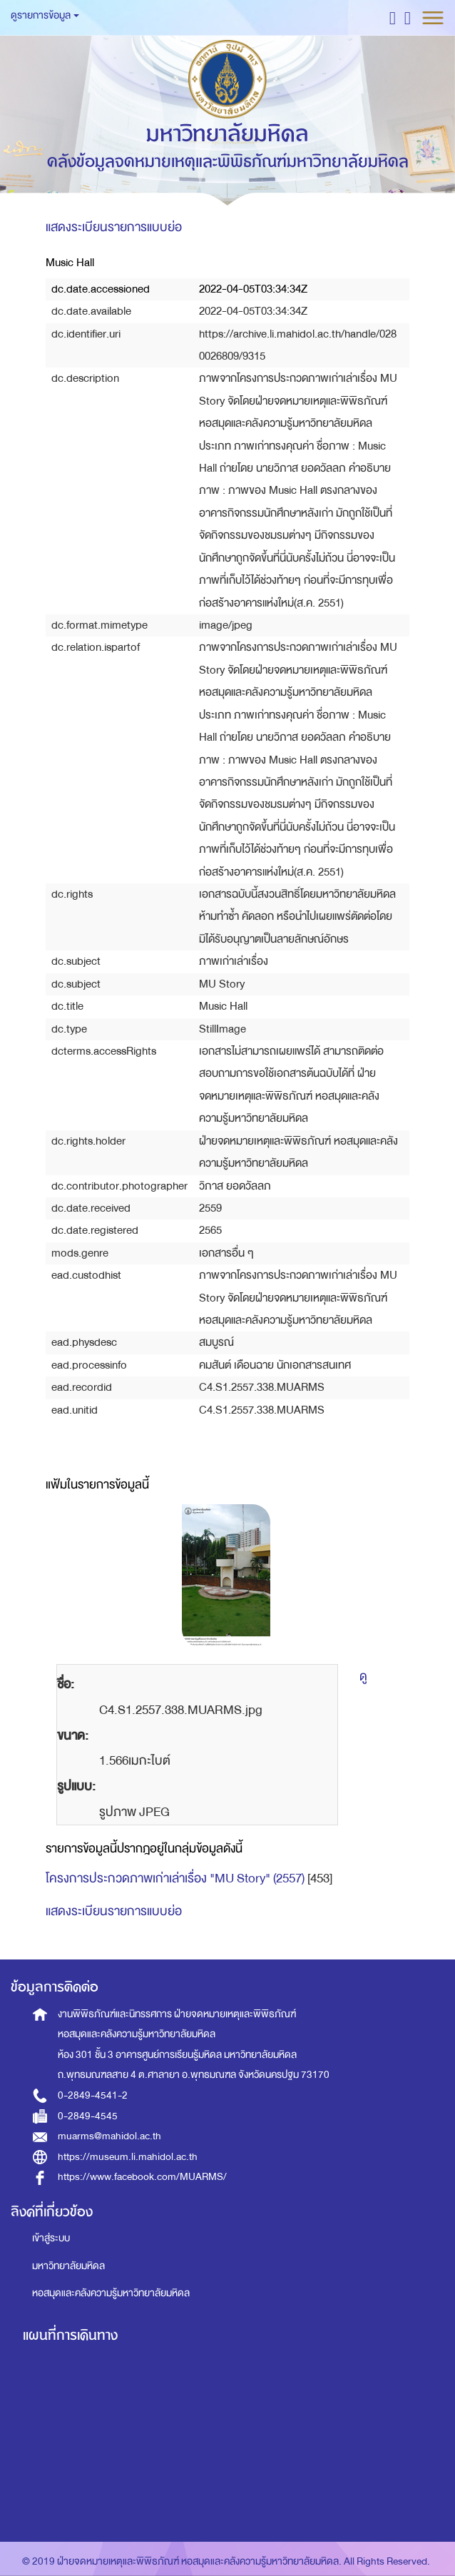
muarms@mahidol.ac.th (109, 2136)
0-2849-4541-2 (93, 2095)
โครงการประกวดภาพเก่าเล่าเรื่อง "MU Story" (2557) (175, 1878)
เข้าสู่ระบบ (51, 2238)
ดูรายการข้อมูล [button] (45, 15)
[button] (392, 17)
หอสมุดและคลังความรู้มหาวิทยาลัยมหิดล (111, 2293)
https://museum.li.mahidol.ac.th (128, 2157)
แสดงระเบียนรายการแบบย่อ (114, 227)
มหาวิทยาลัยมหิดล (68, 2266)
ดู (363, 1676)
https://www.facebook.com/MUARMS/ (142, 2177)
